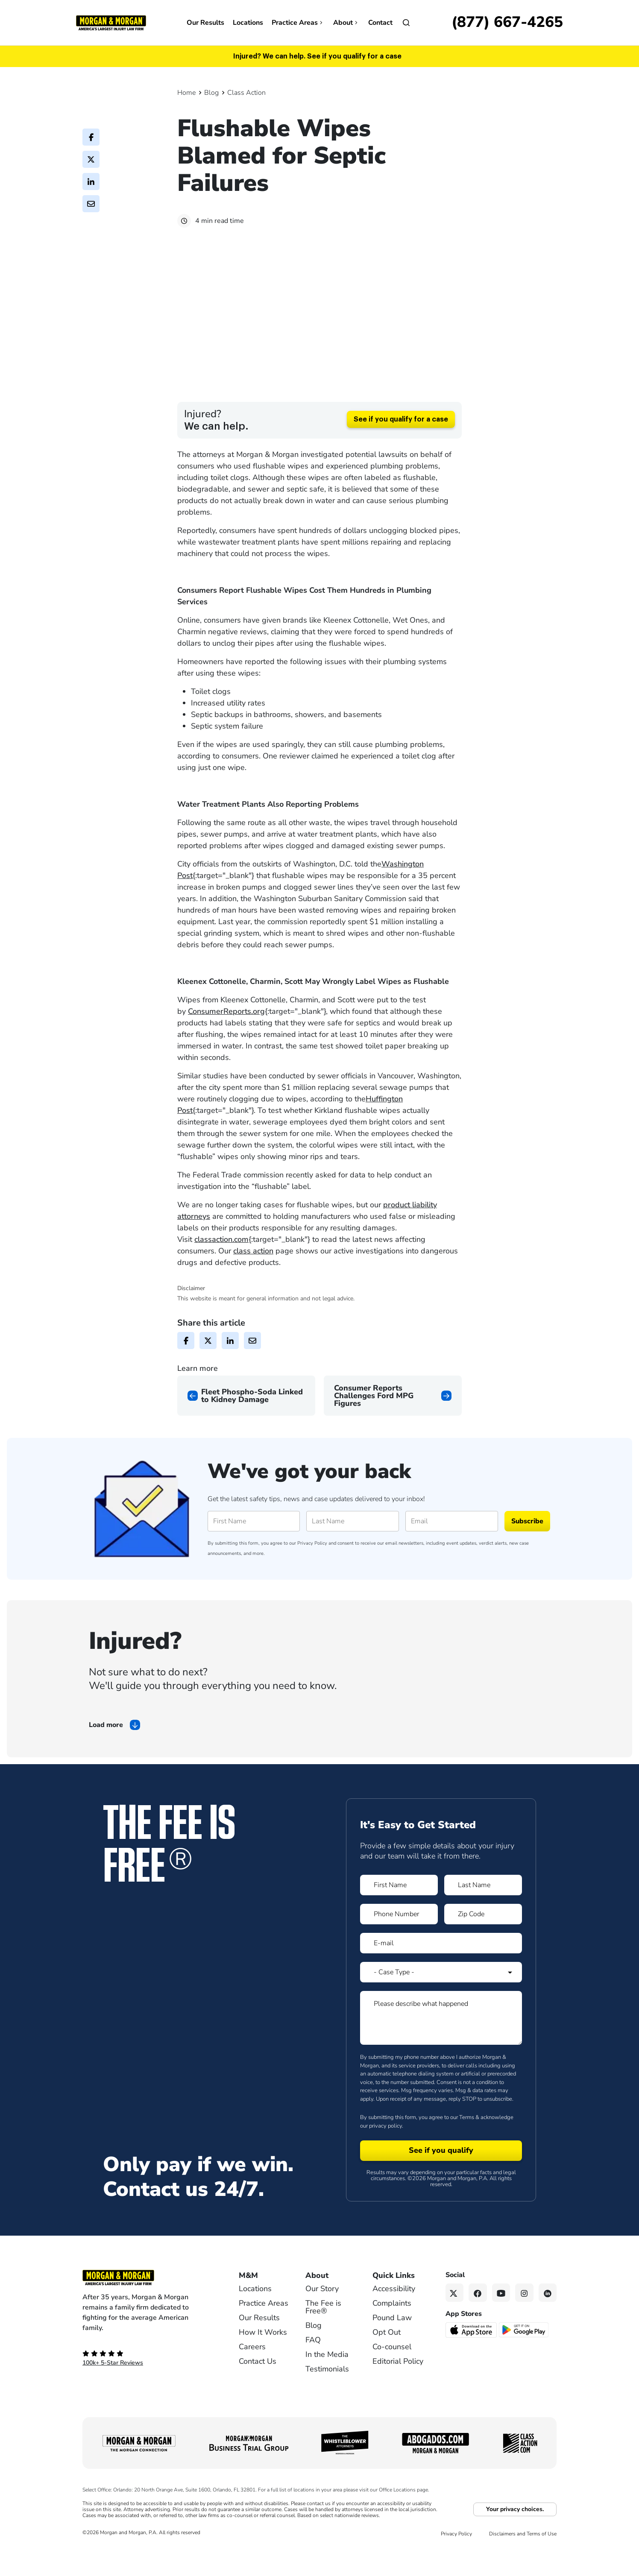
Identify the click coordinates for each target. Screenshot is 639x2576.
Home (186, 92)
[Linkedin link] (548, 2323)
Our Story (322, 2319)
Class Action (246, 92)
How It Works (263, 2362)
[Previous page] (246, 1425)
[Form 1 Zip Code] (483, 1944)
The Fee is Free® (323, 2337)
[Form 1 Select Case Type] (441, 2002)
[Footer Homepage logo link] (146, 2307)
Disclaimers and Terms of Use (523, 2564)
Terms (466, 2148)
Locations (248, 22)
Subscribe (527, 1551)
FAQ (313, 2370)
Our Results (205, 22)
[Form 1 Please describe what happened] (441, 2048)
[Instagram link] (524, 2323)
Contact (380, 22)
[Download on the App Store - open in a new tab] (472, 2359)
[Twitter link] (455, 2323)
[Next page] (392, 1425)
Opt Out (386, 2362)
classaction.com (221, 1270)
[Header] (111, 22)
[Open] (406, 23)
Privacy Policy (312, 1573)
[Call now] (507, 22)
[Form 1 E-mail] (441, 1973)
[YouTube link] (501, 2323)
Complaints (391, 2333)
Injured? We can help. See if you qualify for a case (317, 56)
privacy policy (385, 2156)
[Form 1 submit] (441, 2181)
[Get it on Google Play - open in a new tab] (524, 2359)
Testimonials (327, 2399)
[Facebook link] (478, 2323)
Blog (211, 92)
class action (253, 1281)
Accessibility (393, 2319)
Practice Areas (298, 22)
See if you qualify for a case (401, 449)
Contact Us (257, 2391)
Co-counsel (391, 2377)
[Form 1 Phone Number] (399, 1944)
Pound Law (392, 2348)
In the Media (327, 2385)
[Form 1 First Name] (399, 1915)
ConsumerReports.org (226, 1041)
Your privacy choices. (515, 2539)
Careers (252, 2377)
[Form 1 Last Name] (483, 1915)
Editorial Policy (397, 2391)
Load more (106, 1755)
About (346, 22)
